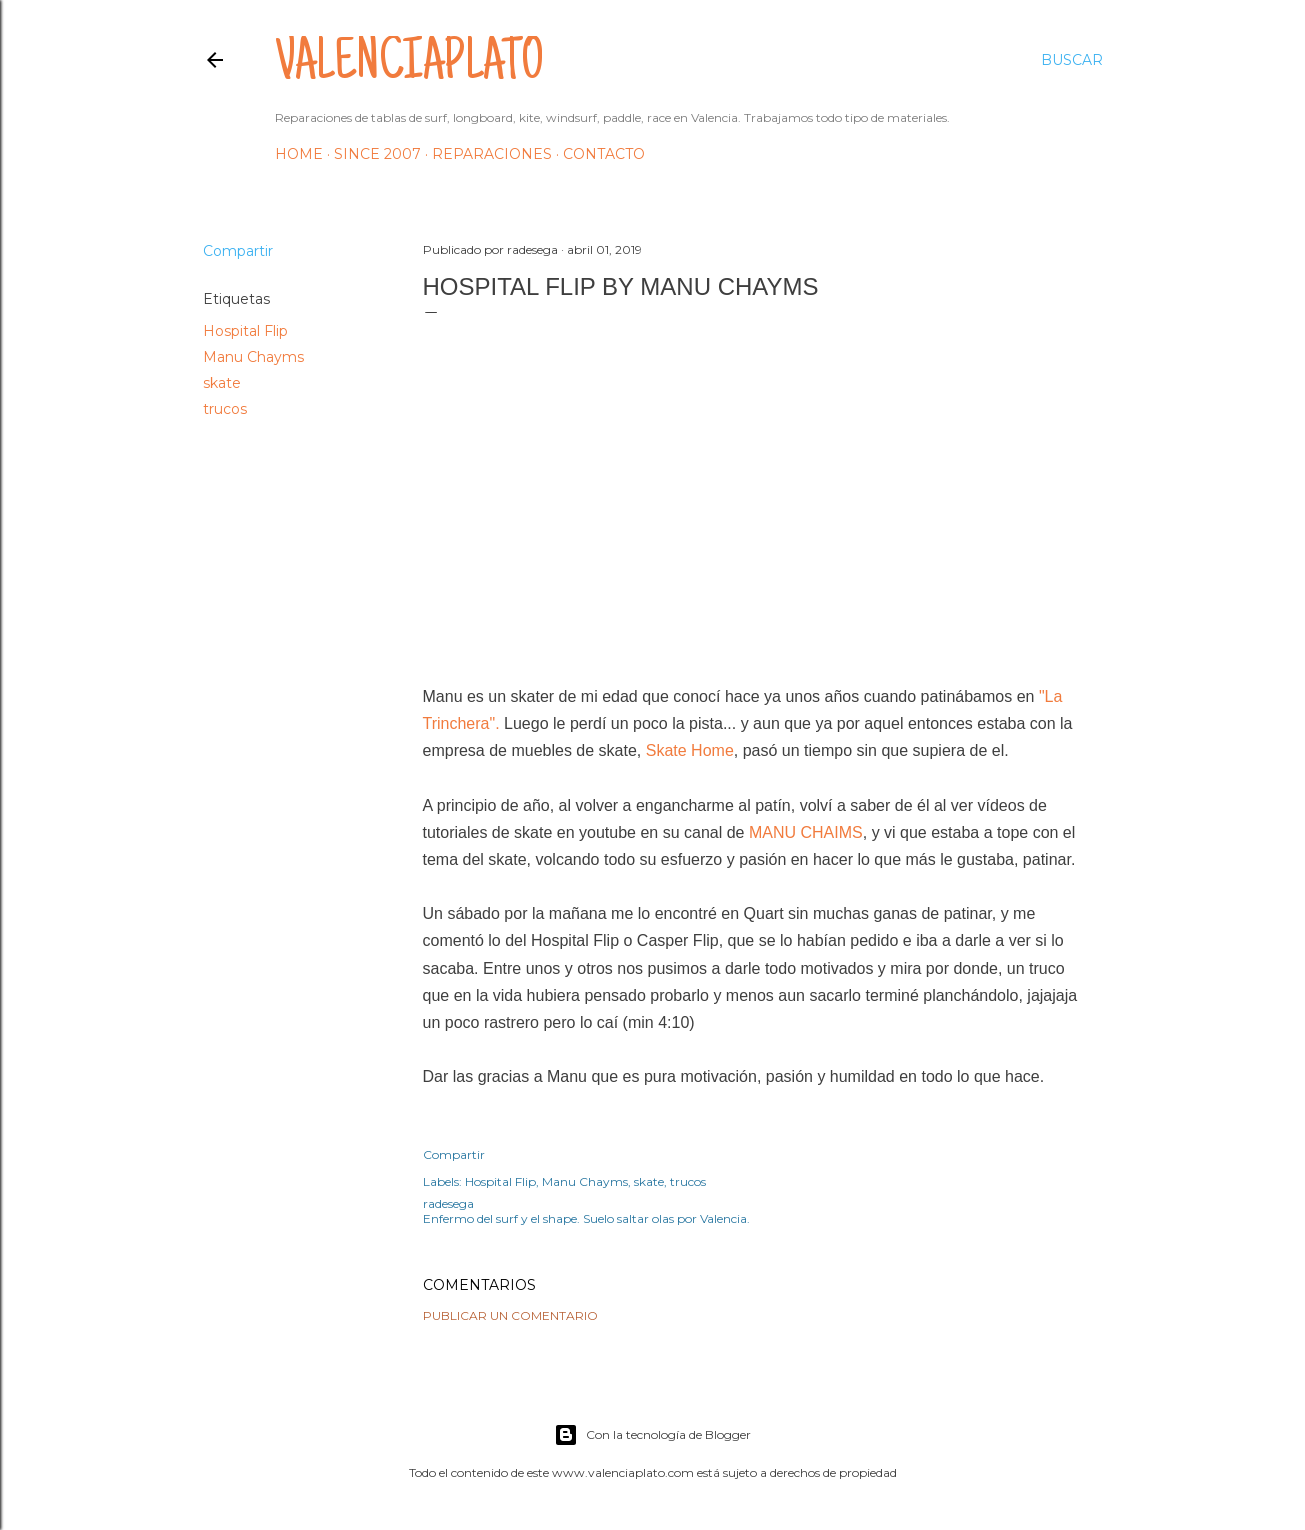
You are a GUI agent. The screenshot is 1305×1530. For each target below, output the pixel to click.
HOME (299, 154)
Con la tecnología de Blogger (652, 1435)
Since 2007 (377, 154)
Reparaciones (492, 154)
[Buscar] (1072, 60)
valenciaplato (409, 66)
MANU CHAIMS (806, 832)
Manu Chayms (253, 357)
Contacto (604, 154)
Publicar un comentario (510, 1315)
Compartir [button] (238, 251)
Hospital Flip (245, 331)
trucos (225, 409)
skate (222, 383)
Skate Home (690, 750)
